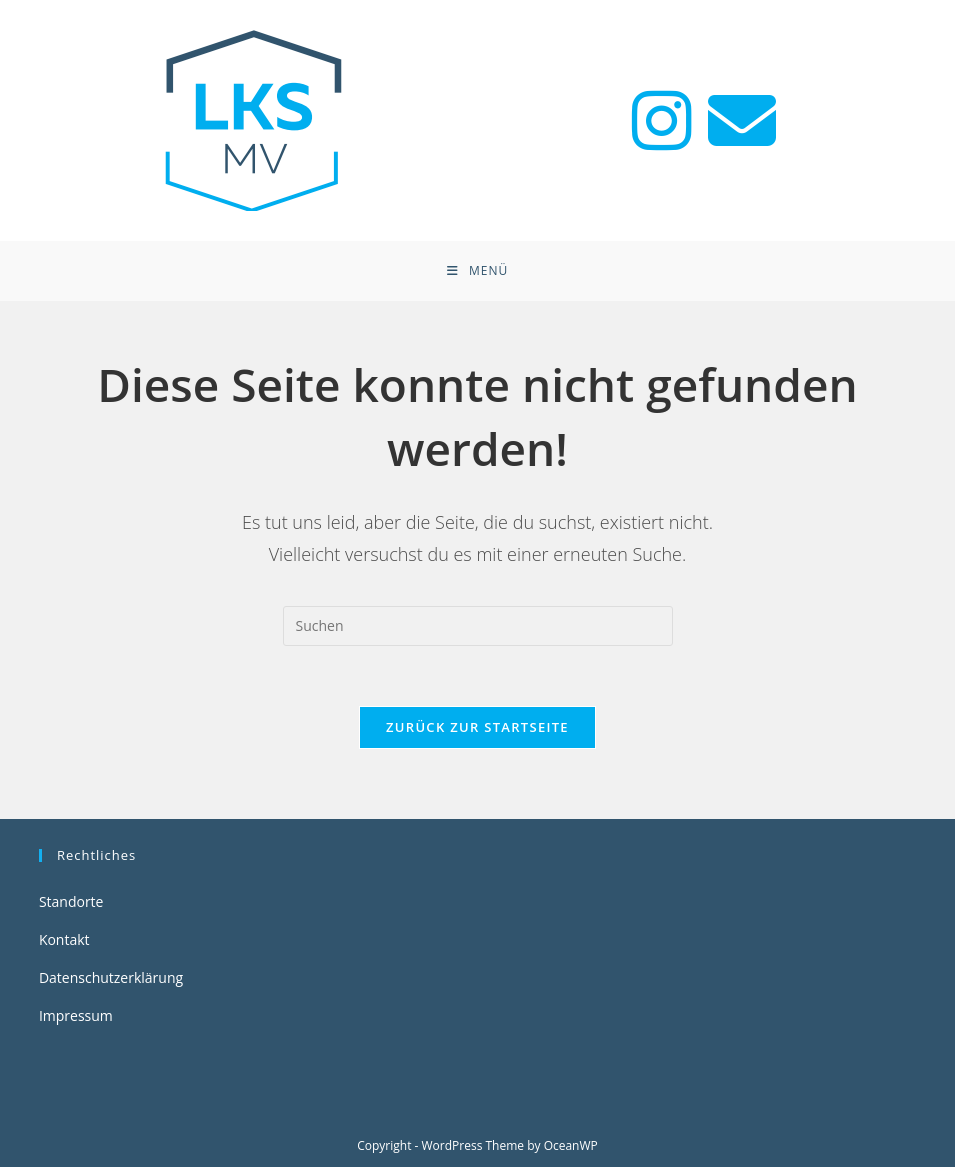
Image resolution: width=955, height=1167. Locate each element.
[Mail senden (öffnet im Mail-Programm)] (742, 120)
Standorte (71, 901)
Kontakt (64, 939)
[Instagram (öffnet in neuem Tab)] (662, 120)
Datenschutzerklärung (111, 977)
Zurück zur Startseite (477, 727)
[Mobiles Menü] (477, 271)
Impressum (76, 1015)
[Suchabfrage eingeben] (478, 626)
